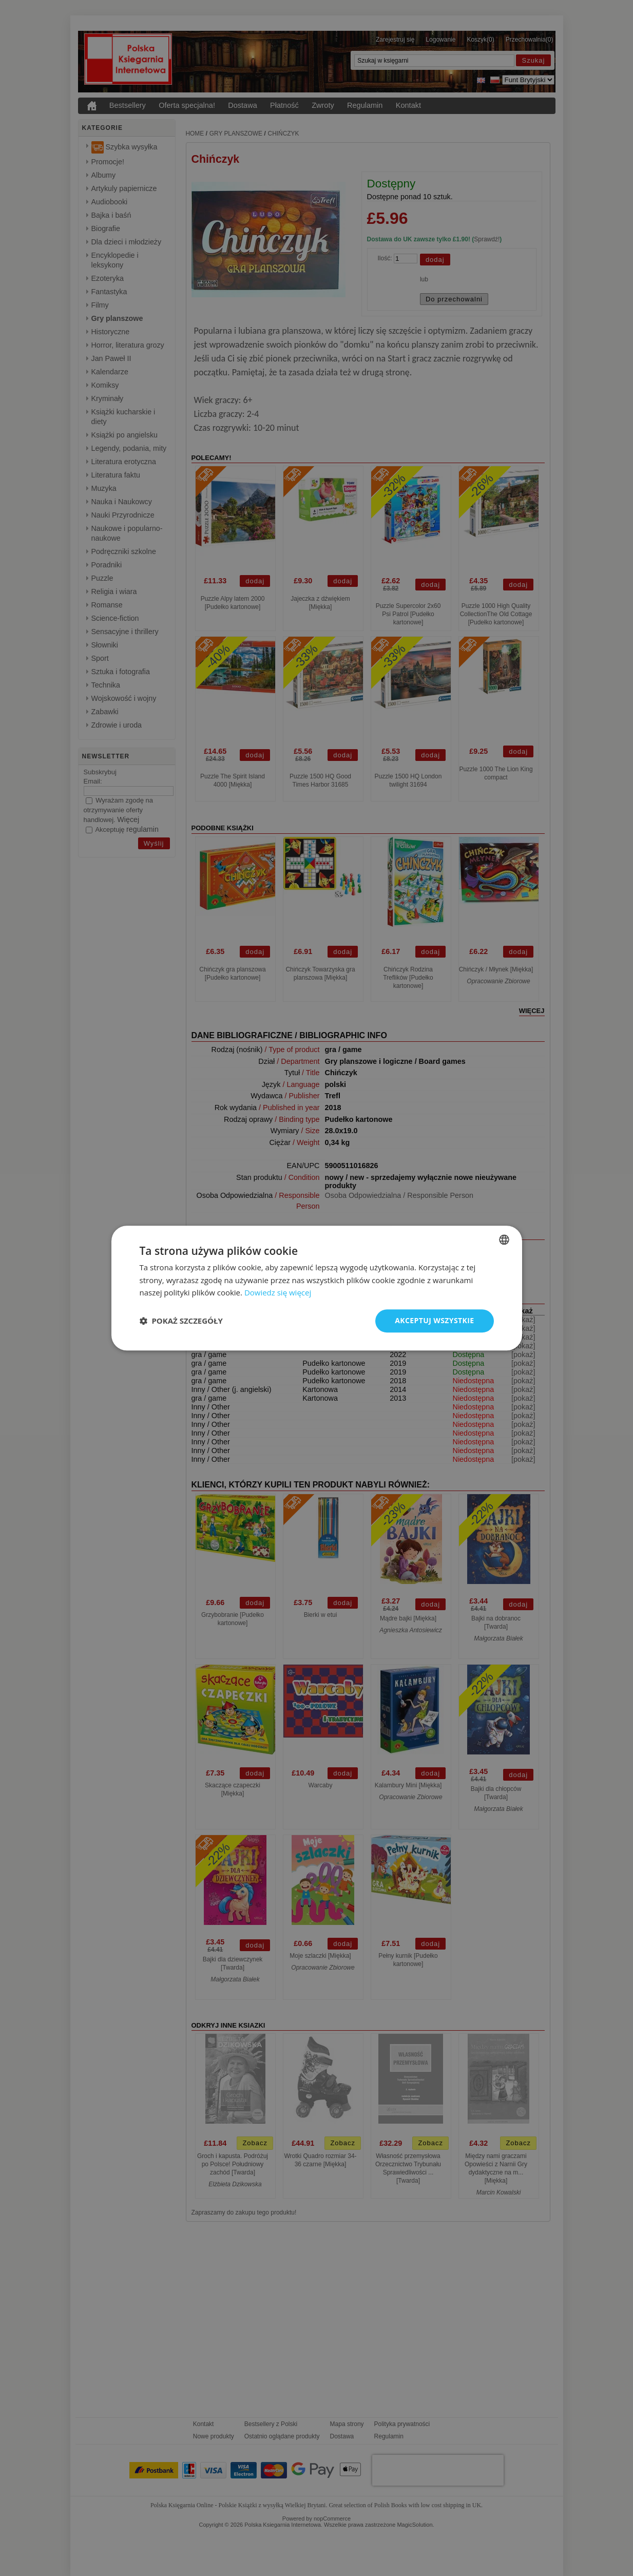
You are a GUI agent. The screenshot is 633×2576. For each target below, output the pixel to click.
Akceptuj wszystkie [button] (434, 1320)
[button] (181, 1321)
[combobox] (504, 1239)
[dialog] (316, 1288)
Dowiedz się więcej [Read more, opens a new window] (277, 1293)
